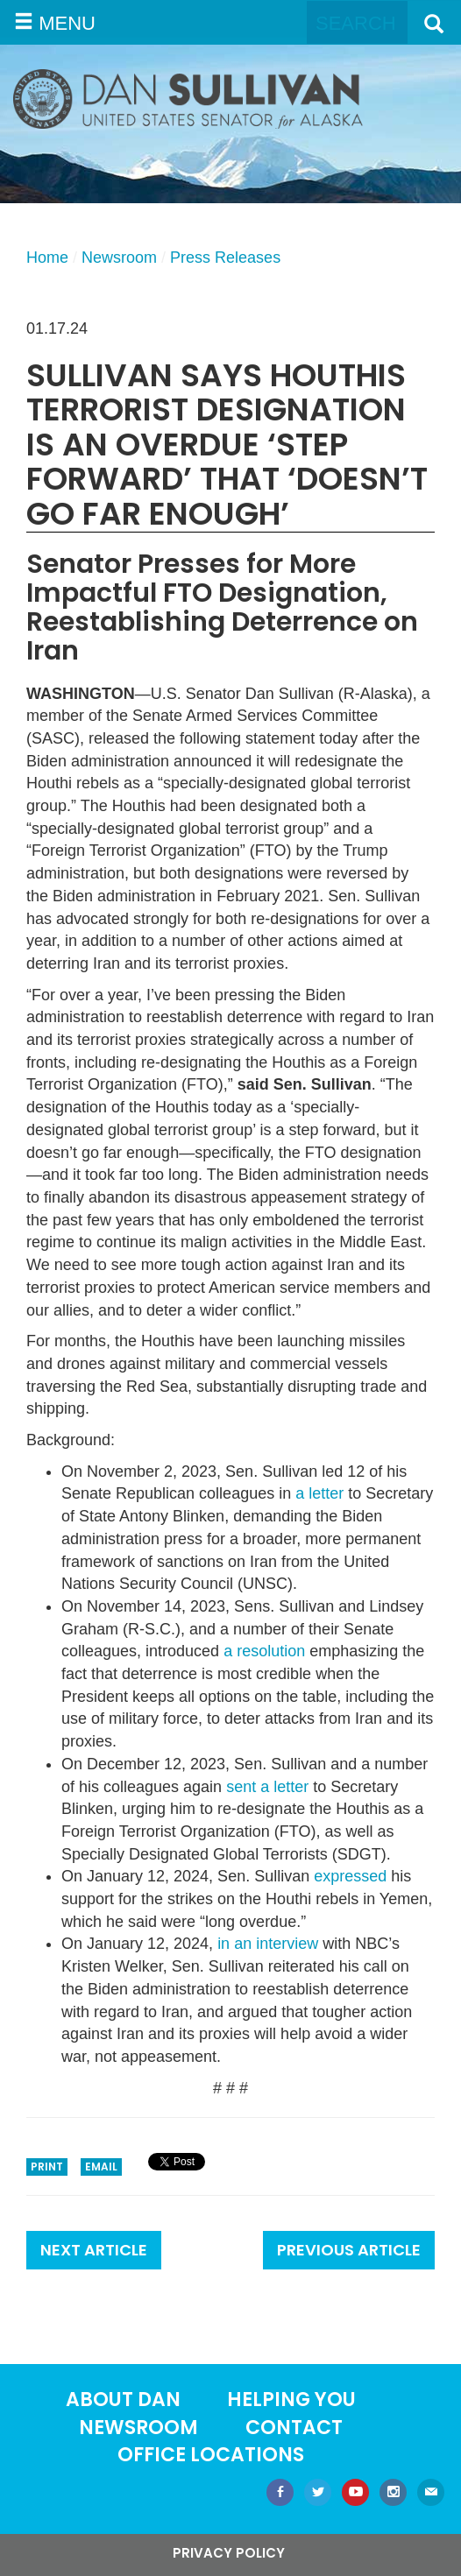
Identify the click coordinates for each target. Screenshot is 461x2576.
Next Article (93, 2250)
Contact (294, 2427)
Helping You (291, 2399)
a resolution (264, 1651)
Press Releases (225, 257)
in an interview (267, 1943)
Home (47, 257)
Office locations (210, 2454)
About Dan (123, 2399)
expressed (350, 1876)
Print (47, 2166)
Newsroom (119, 257)
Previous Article (349, 2250)
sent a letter (267, 1787)
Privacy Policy (229, 2553)
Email (101, 2166)
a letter (319, 1493)
